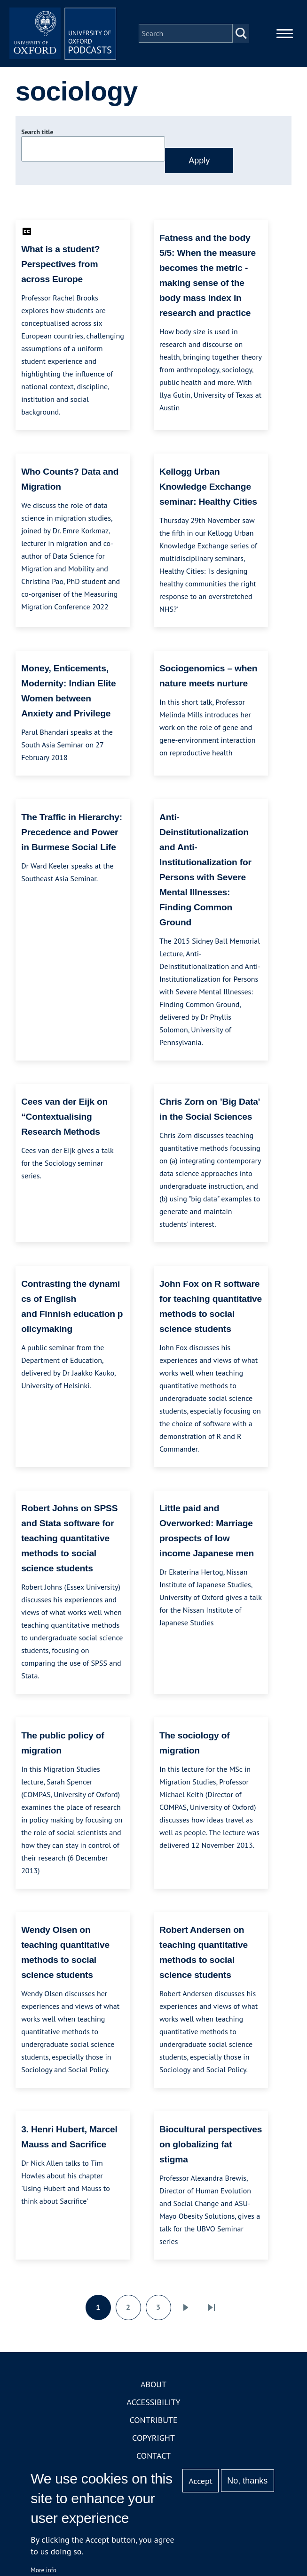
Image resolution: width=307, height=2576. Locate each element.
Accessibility (153, 2404)
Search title (37, 135)
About (153, 2387)
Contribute (153, 2422)
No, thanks (247, 2480)
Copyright (153, 2440)
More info (43, 2570)
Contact (153, 2458)
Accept (201, 2481)
